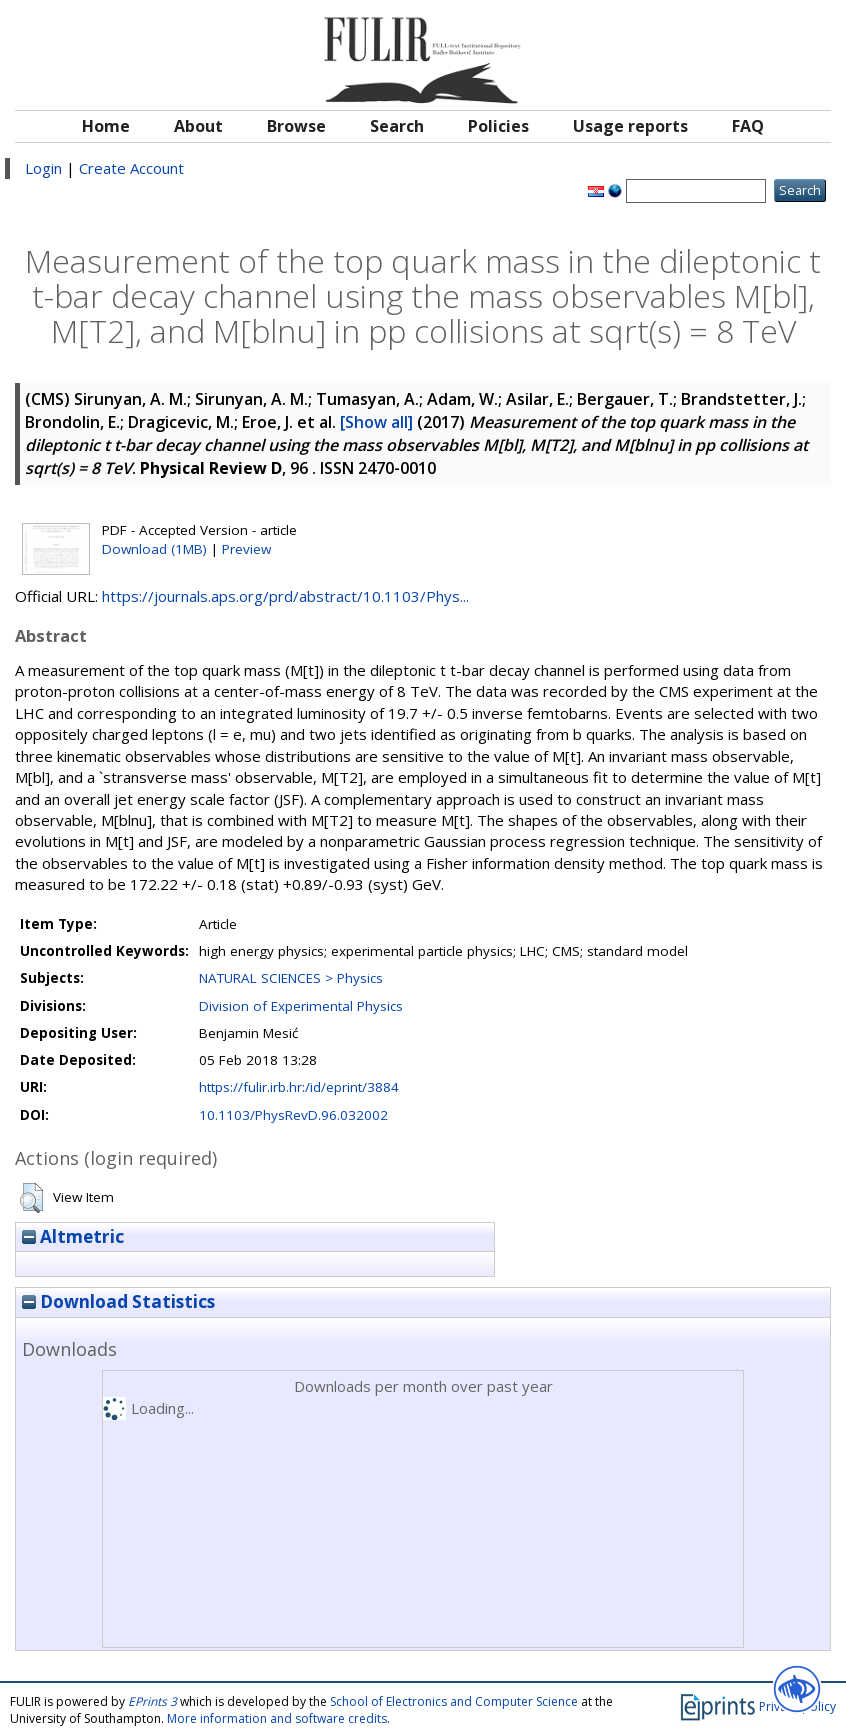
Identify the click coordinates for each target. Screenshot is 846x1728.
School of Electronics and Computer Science (454, 1701)
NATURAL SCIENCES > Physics (291, 978)
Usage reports (630, 126)
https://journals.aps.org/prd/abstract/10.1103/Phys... (285, 596)
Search (397, 126)
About (198, 126)
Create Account (131, 168)
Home (106, 126)
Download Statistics (118, 1301)
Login (43, 168)
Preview (246, 549)
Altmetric (73, 1236)
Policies (498, 126)
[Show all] (376, 422)
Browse (296, 126)
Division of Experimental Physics (301, 1006)
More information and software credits (277, 1718)
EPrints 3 (152, 1701)
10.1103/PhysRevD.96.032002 (293, 1115)
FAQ (748, 126)
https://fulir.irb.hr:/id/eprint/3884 (299, 1087)
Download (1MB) (154, 549)
